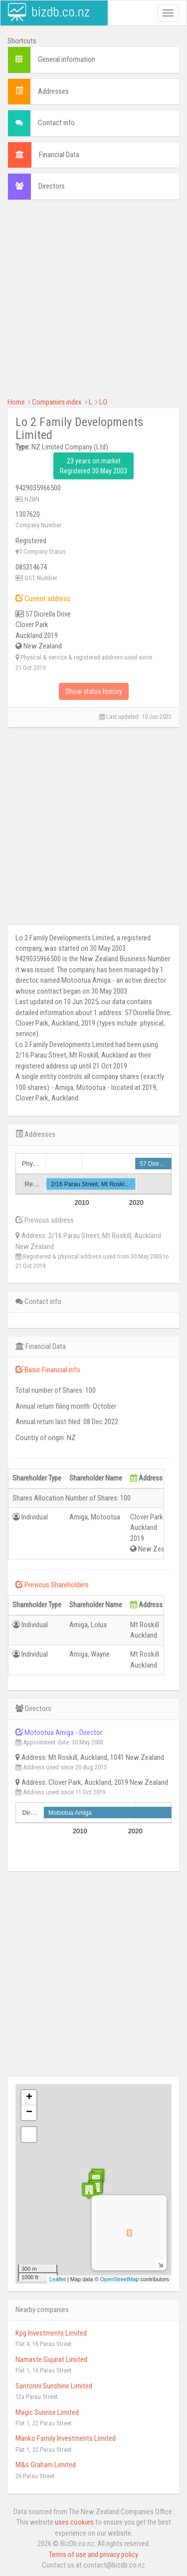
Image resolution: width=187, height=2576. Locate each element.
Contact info (56, 122)
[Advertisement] (93, 303)
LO (103, 402)
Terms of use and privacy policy (93, 2554)
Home (16, 402)
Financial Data (59, 154)
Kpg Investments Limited (51, 2333)
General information (66, 59)
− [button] (29, 2112)
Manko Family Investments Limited (65, 2438)
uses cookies (74, 2522)
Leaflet (57, 2279)
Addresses (53, 91)
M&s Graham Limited (45, 2464)
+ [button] (29, 2097)
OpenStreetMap (119, 2279)
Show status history (93, 691)
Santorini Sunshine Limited (53, 2385)
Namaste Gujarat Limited (51, 2359)
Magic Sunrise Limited (47, 2412)
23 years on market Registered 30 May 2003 (93, 466)
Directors (51, 186)
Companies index (57, 402)
